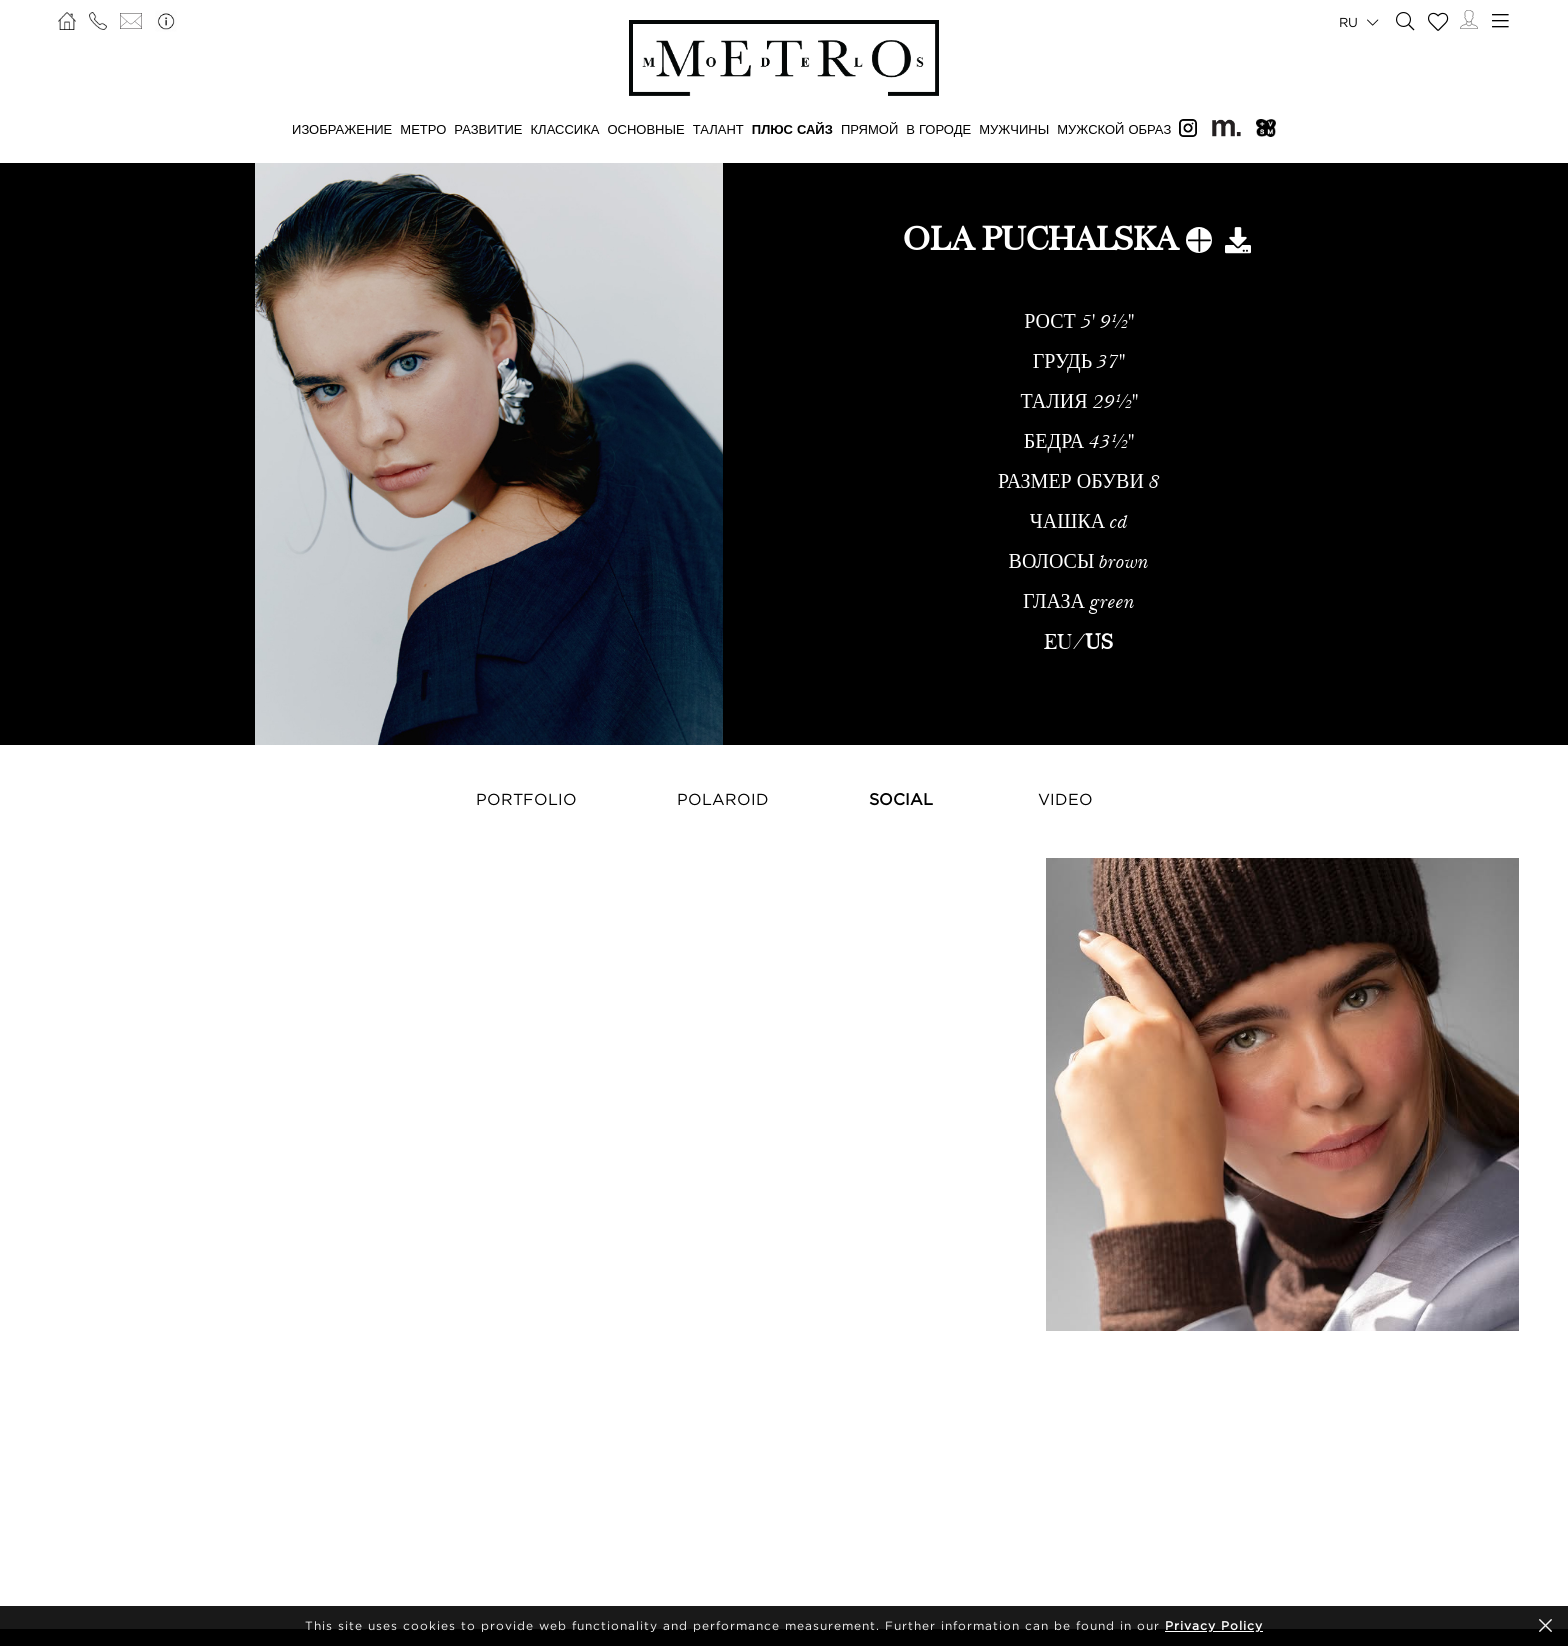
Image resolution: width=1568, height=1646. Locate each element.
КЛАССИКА (565, 129)
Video (1065, 799)
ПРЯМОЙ (869, 129)
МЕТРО (423, 129)
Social (901, 799)
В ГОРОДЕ (938, 129)
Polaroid (723, 799)
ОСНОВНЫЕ (645, 129)
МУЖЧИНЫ (1014, 129)
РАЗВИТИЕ (488, 129)
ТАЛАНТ (718, 129)
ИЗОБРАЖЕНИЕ (342, 129)
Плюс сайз (792, 129)
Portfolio (526, 799)
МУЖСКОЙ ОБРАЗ (1114, 129)
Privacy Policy (1214, 1625)
